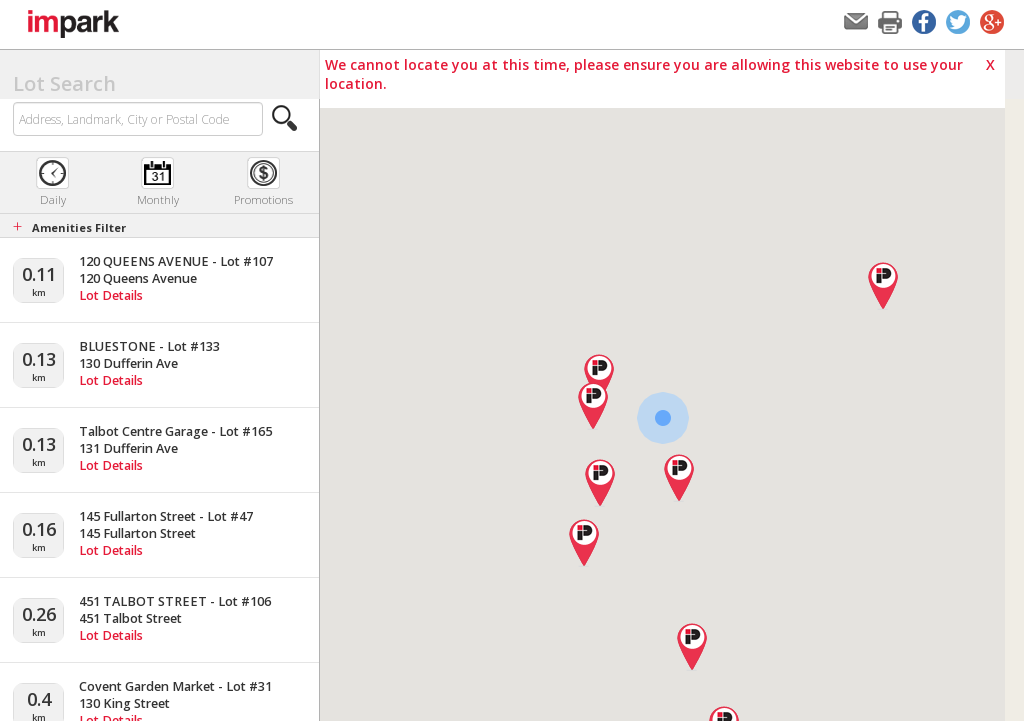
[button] (285, 118)
